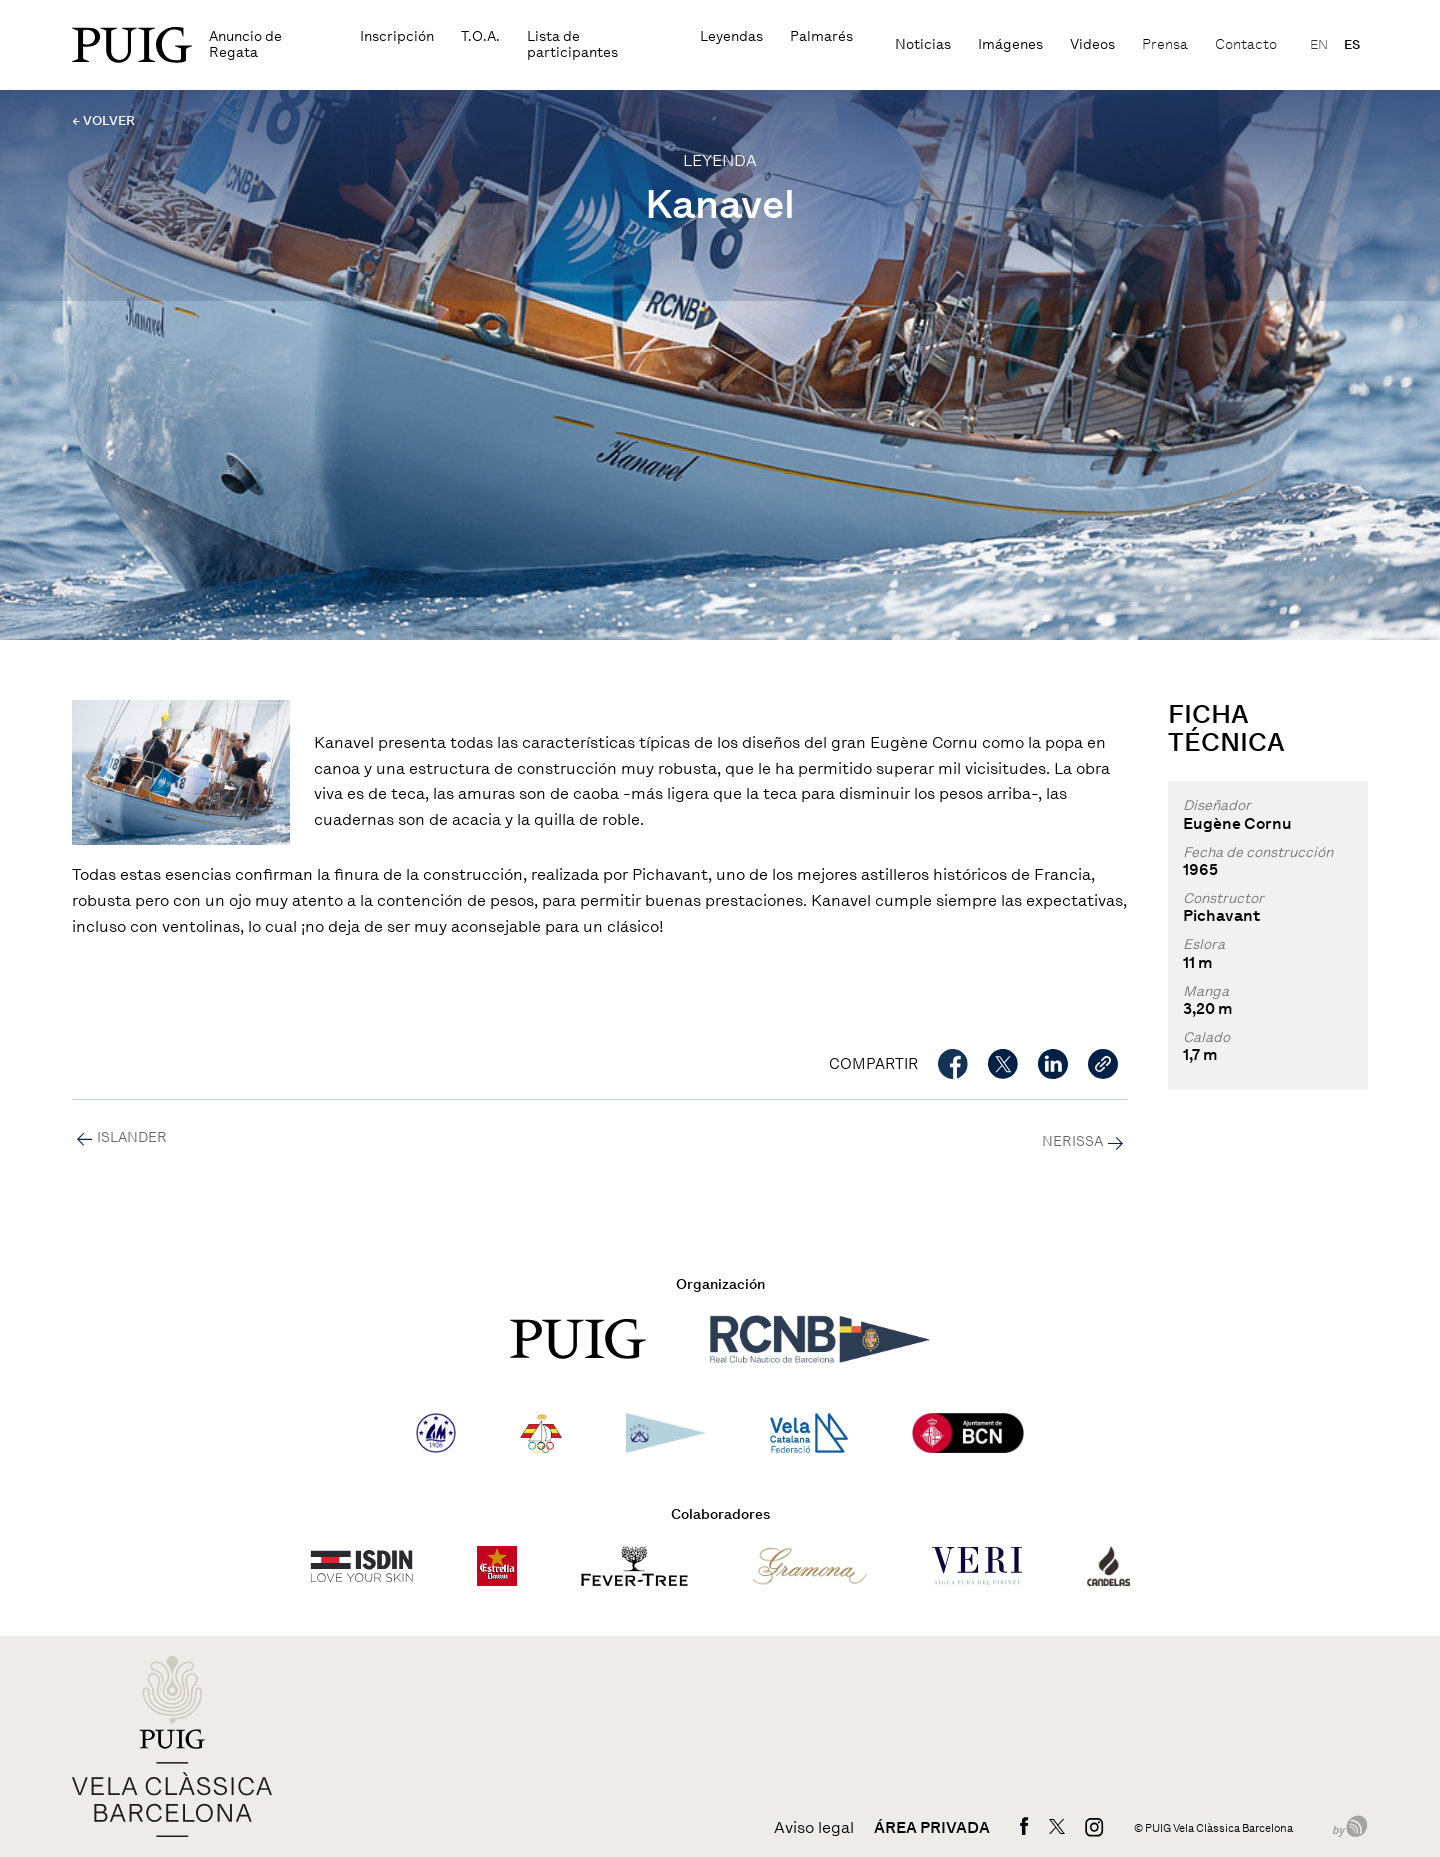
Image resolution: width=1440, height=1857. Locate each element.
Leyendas (731, 36)
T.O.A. (480, 36)
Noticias (923, 44)
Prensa (1165, 44)
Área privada (932, 1828)
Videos (1092, 44)
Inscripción (397, 36)
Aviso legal (814, 1828)
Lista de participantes (572, 44)
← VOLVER (103, 120)
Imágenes (1010, 44)
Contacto (1246, 44)
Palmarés (821, 36)
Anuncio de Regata (245, 44)
